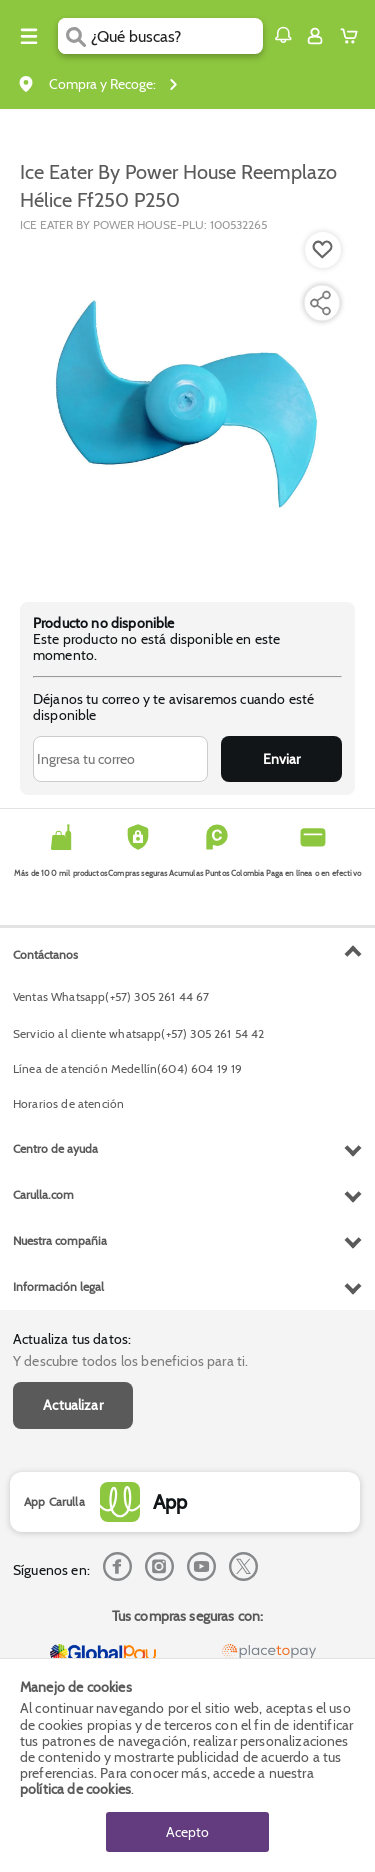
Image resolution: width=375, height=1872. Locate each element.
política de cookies (75, 1789)
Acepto (187, 1832)
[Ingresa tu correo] (120, 759)
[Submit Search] (74, 36)
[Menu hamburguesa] (29, 36)
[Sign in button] (315, 36)
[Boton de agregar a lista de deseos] (323, 250)
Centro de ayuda (55, 1148)
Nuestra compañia (60, 1240)
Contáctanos (45, 954)
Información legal (58, 1286)
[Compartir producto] (320, 303)
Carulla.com (43, 1194)
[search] (176, 36)
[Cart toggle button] (353, 36)
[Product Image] (186, 407)
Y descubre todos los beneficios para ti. (130, 1361)
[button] (283, 35)
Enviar (281, 759)
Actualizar (73, 1405)
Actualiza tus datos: (72, 1339)
